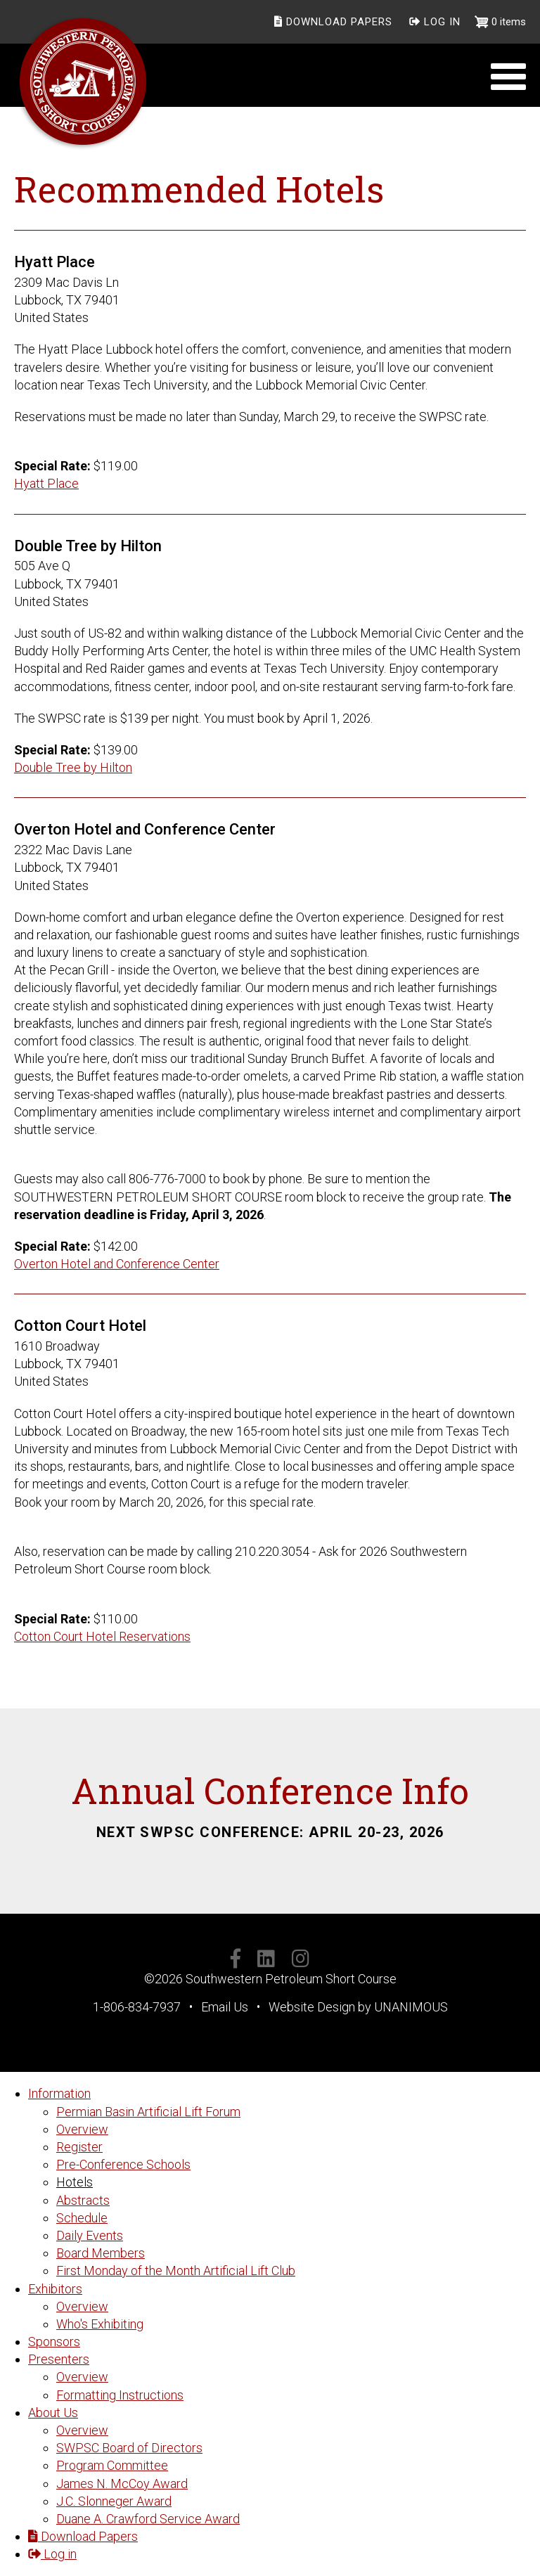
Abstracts (83, 2200)
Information (59, 2093)
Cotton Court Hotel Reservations (102, 1636)
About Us (53, 2412)
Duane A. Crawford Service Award (148, 2518)
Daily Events (89, 2235)
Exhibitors (55, 2288)
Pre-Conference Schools (123, 2164)
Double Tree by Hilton (73, 767)
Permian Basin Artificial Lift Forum (148, 2111)
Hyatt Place (46, 483)
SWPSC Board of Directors (129, 2447)
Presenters (58, 2359)
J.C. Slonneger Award (114, 2501)
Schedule (82, 2217)
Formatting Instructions (120, 2395)
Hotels (74, 2182)
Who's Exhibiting (99, 2324)
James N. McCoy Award (122, 2483)
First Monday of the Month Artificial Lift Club (175, 2270)
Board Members (100, 2253)
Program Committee (112, 2465)
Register (79, 2146)
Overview (82, 2129)
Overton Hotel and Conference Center (116, 1263)
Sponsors (54, 2341)
